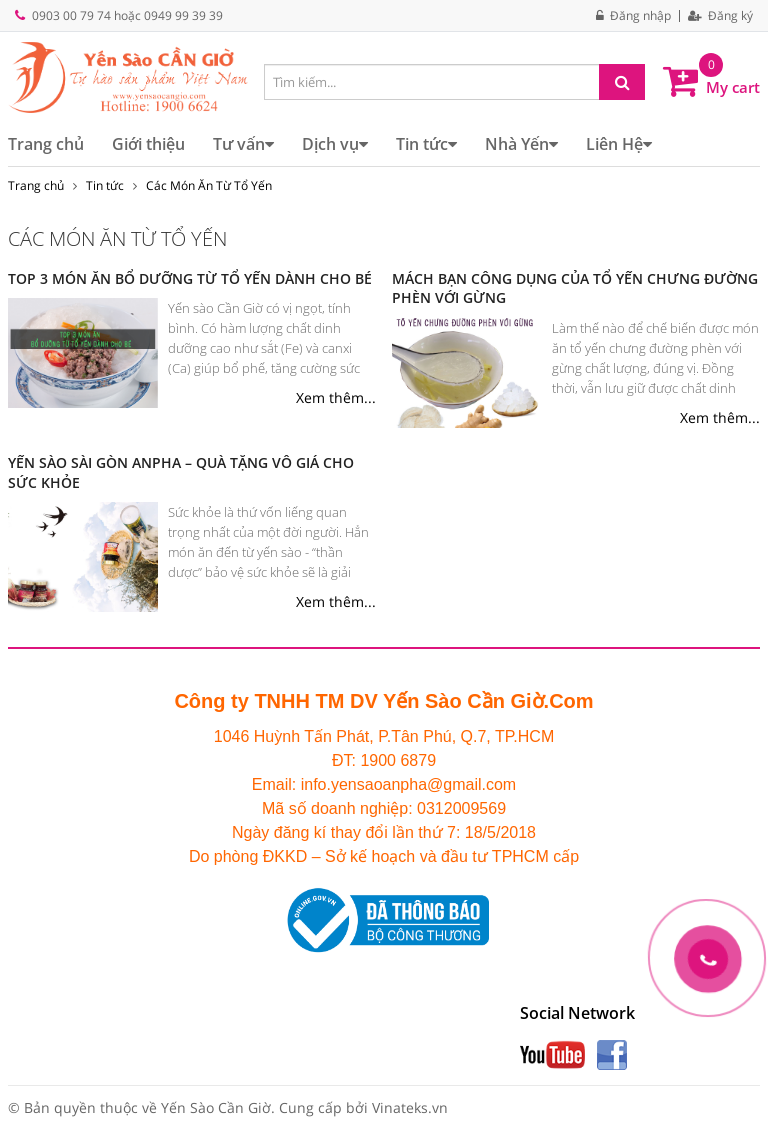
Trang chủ (46, 144)
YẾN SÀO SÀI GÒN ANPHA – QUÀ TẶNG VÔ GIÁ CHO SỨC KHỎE (181, 472)
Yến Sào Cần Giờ (216, 1107)
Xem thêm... (336, 397)
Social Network (577, 1013)
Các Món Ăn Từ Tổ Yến (209, 185)
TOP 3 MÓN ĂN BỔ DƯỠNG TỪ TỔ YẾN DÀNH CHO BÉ (190, 278)
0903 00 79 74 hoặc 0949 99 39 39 (127, 15)
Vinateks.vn (410, 1107)
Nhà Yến (521, 144)
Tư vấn (243, 144)
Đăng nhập (633, 16)
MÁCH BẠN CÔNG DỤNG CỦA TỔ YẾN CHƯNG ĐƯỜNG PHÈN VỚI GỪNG (575, 288)
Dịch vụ (335, 144)
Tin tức (426, 144)
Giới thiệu (148, 144)
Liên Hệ (619, 144)
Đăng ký (720, 16)
